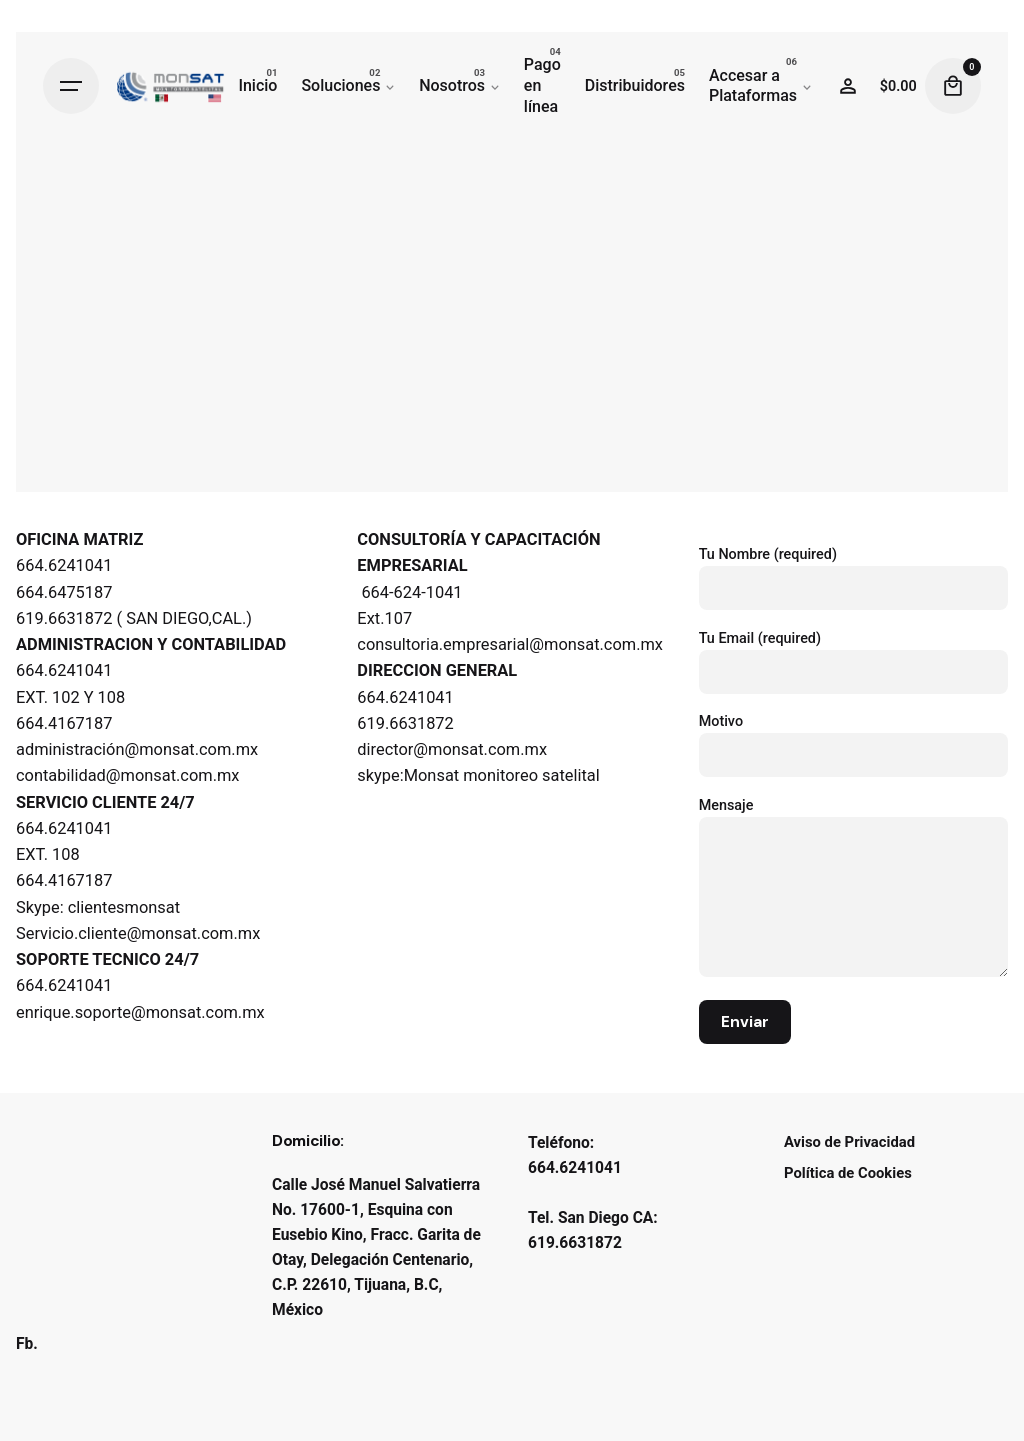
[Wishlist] (848, 86)
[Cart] (953, 86)
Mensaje (853, 889)
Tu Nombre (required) (853, 571)
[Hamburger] (71, 86)
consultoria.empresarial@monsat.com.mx (510, 644)
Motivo (853, 738)
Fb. (27, 1344)
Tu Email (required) (853, 655)
